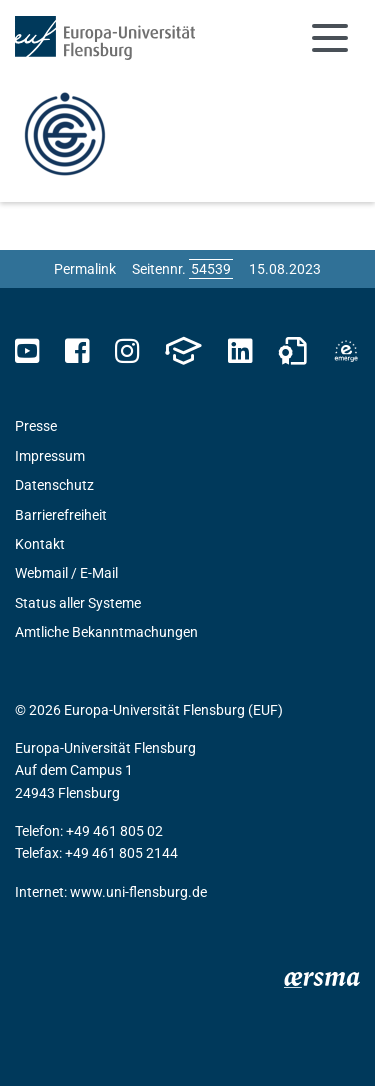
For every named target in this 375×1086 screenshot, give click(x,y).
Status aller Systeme (78, 603)
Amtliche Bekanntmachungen (106, 632)
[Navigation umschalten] (330, 38)
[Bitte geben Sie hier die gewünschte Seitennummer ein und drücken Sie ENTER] (211, 269)
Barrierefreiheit (61, 515)
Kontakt (40, 544)
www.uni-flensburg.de (138, 892)
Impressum (50, 456)
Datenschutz (54, 485)
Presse (36, 426)
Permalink (85, 269)
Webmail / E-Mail (66, 573)
